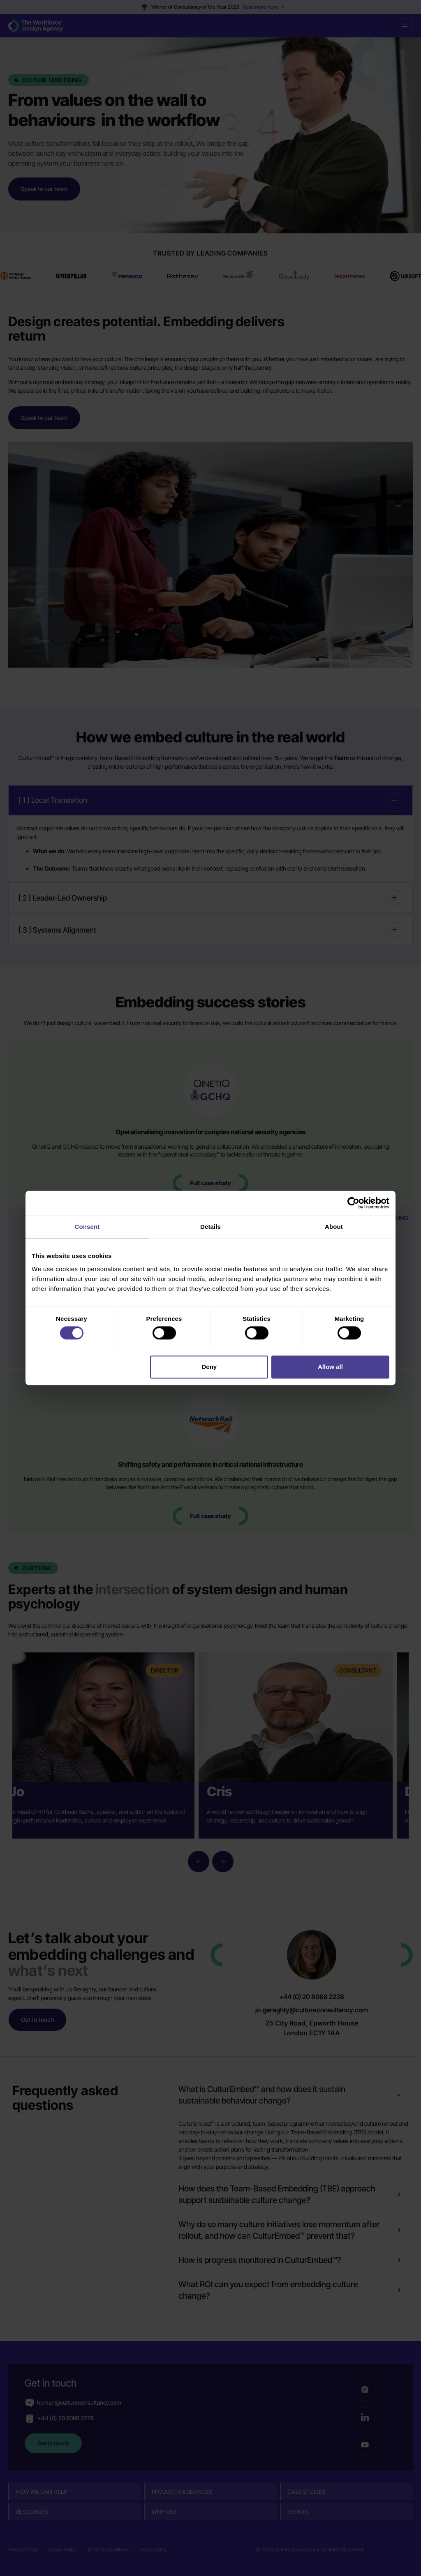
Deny (209, 1366)
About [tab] (334, 1226)
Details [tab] (210, 1226)
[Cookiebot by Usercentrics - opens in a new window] (353, 1203)
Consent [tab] (87, 1226)
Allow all (330, 1366)
